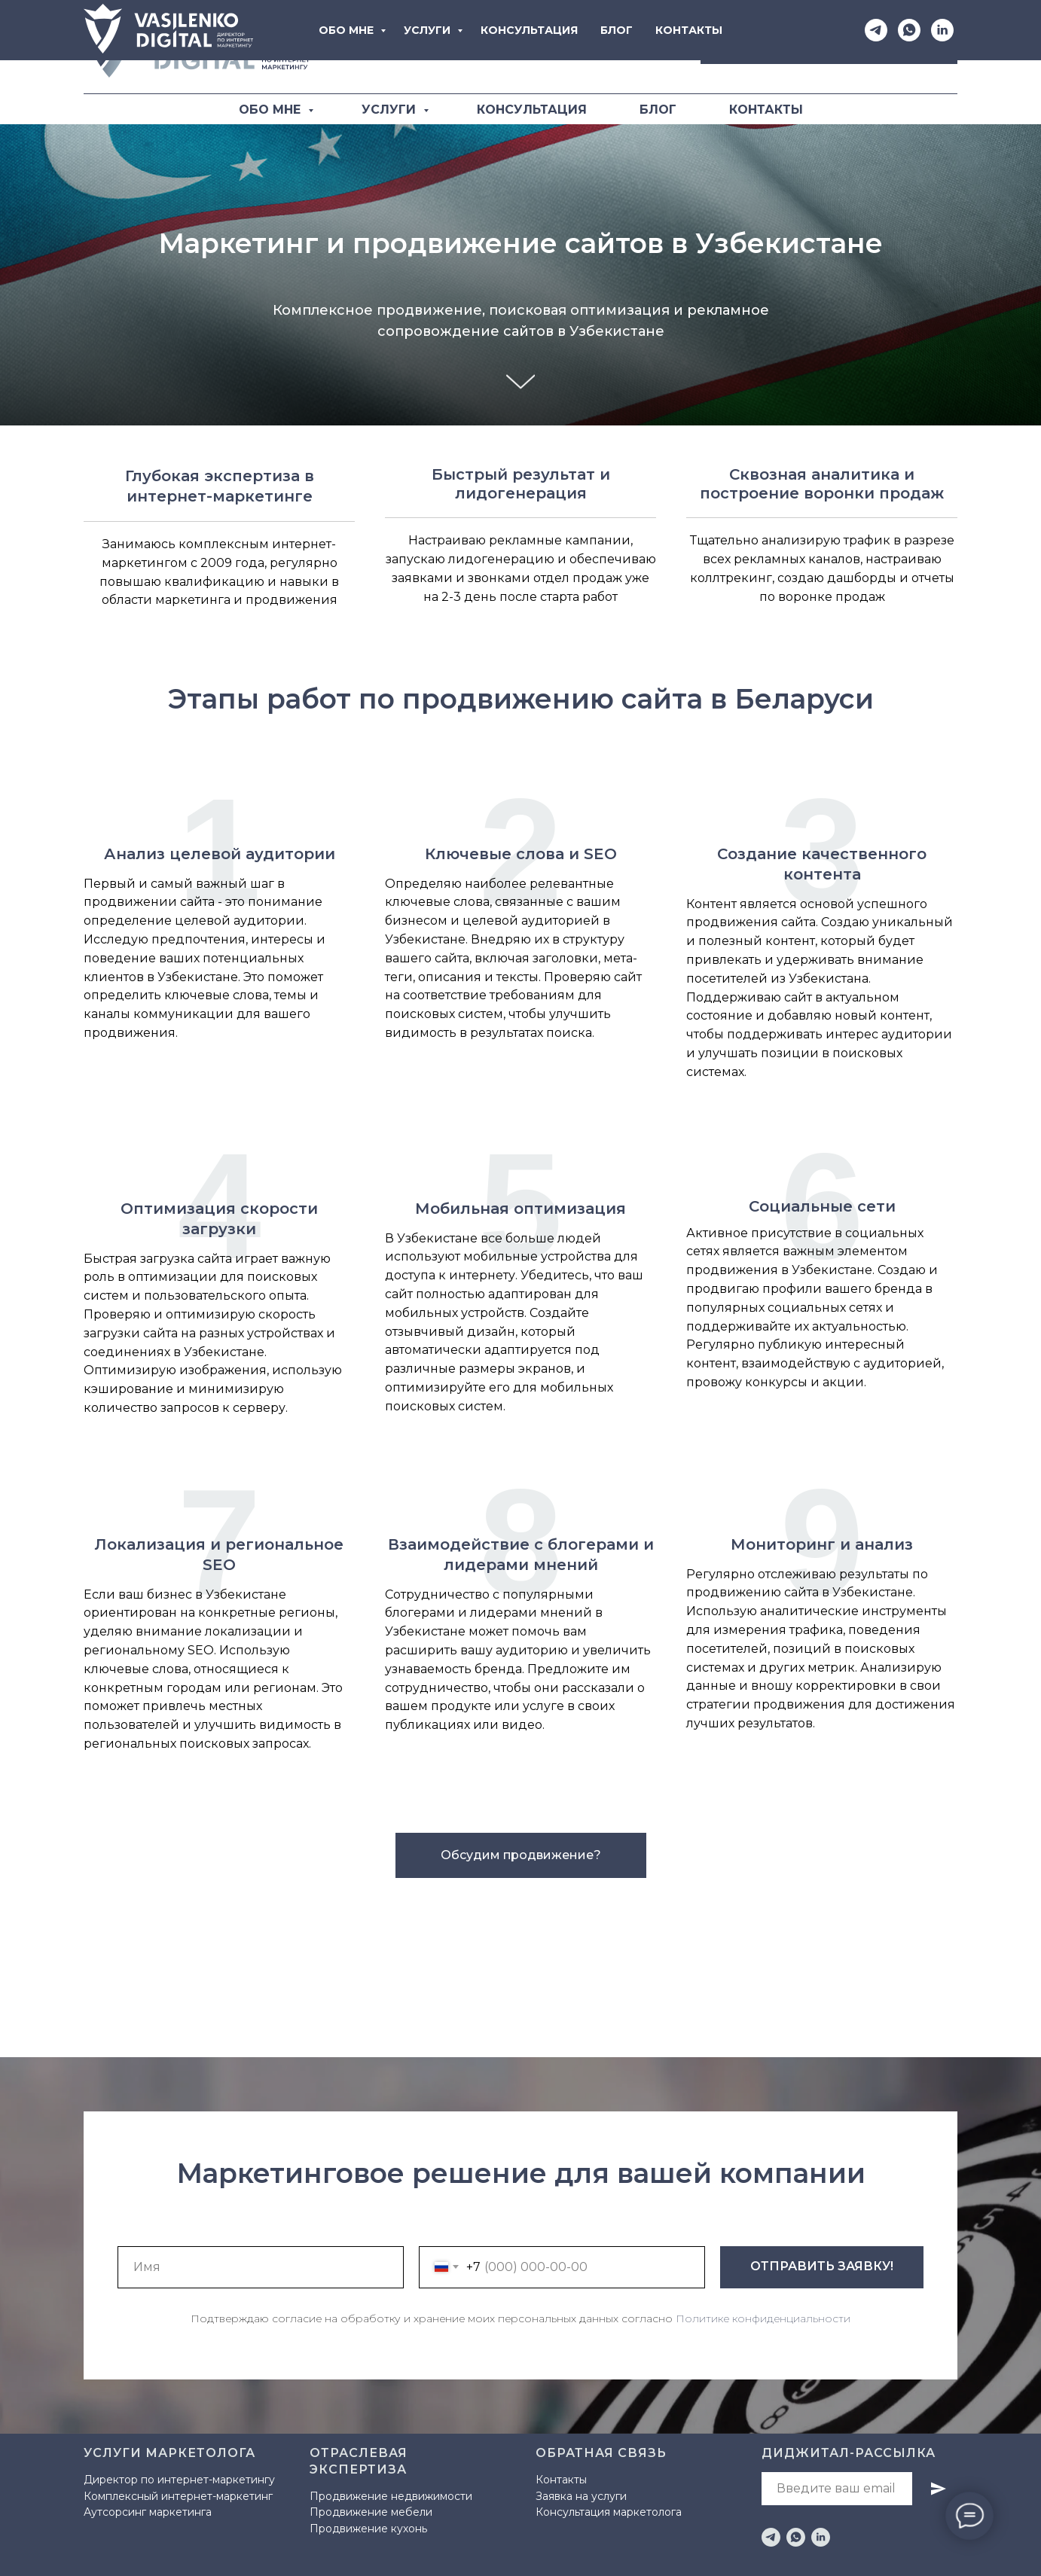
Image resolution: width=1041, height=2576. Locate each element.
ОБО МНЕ (271, 109)
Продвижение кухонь (368, 2528)
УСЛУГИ (391, 109)
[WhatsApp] (622, 47)
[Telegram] (589, 47)
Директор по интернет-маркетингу (179, 2479)
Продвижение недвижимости (391, 2496)
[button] (829, 47)
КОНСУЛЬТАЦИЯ (532, 109)
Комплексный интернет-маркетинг (178, 2496)
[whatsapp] (795, 2537)
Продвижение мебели (371, 2512)
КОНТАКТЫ (766, 109)
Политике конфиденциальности (763, 2318)
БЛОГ (658, 109)
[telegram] (771, 2537)
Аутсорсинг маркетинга (148, 2512)
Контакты (561, 2479)
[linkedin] (820, 2537)
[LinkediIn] (655, 47)
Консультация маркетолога (609, 2512)
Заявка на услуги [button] (581, 2496)
